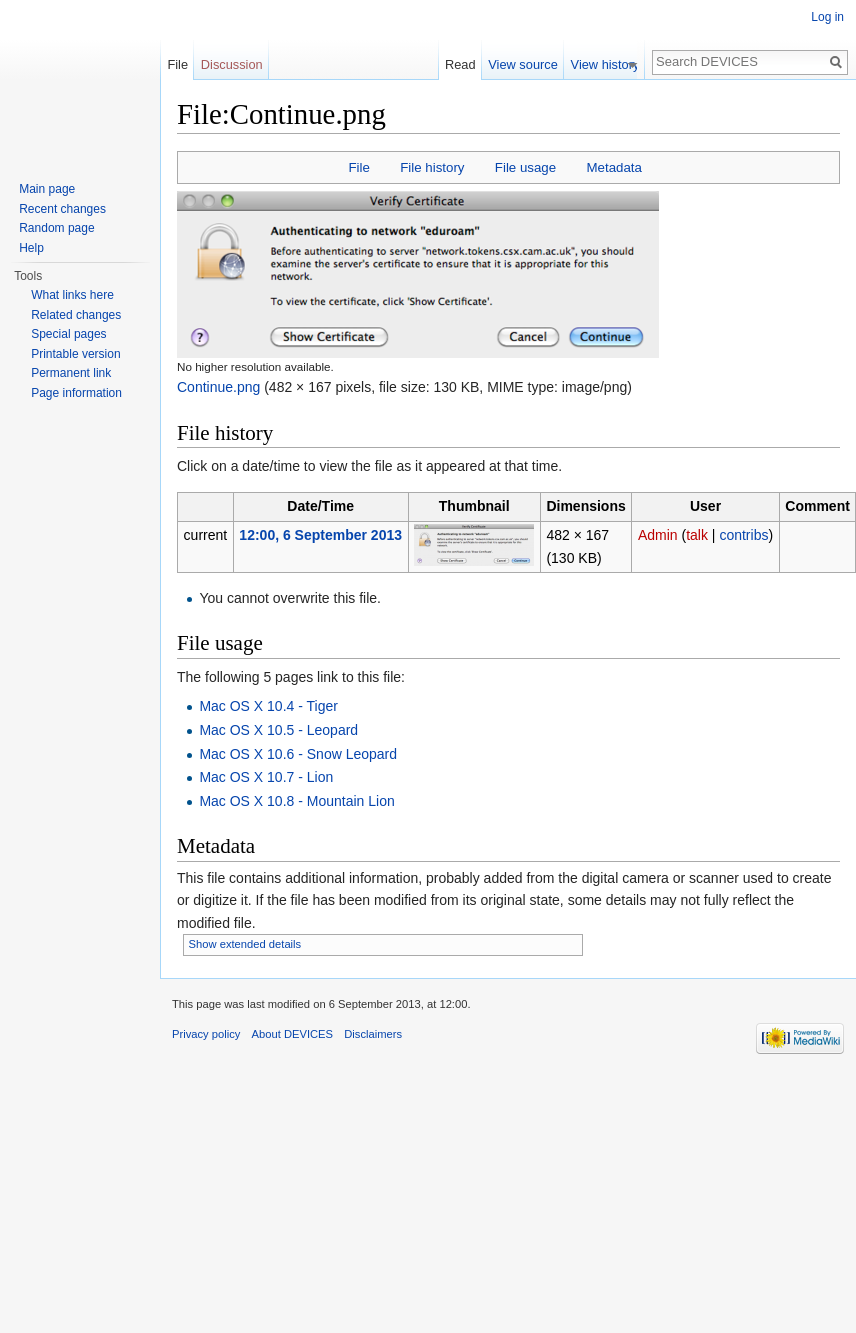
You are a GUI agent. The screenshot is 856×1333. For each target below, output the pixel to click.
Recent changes (62, 209)
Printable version (75, 354)
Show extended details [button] (245, 944)
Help (31, 248)
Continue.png (218, 387)
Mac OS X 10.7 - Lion (266, 777)
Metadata (613, 167)
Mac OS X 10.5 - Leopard (278, 730)
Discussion (232, 64)
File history (432, 167)
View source (528, 64)
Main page (47, 189)
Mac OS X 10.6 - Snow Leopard (298, 754)
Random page (56, 228)
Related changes (76, 315)
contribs (743, 535)
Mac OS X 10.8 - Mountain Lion (296, 801)
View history (611, 64)
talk (697, 535)
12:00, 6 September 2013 (320, 535)
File (358, 167)
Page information (76, 393)
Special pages (68, 334)
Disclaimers (373, 1034)
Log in (827, 17)
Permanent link (71, 373)
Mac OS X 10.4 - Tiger (268, 706)
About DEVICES (292, 1034)
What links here (72, 295)
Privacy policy (206, 1034)
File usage (525, 167)
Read (466, 64)
